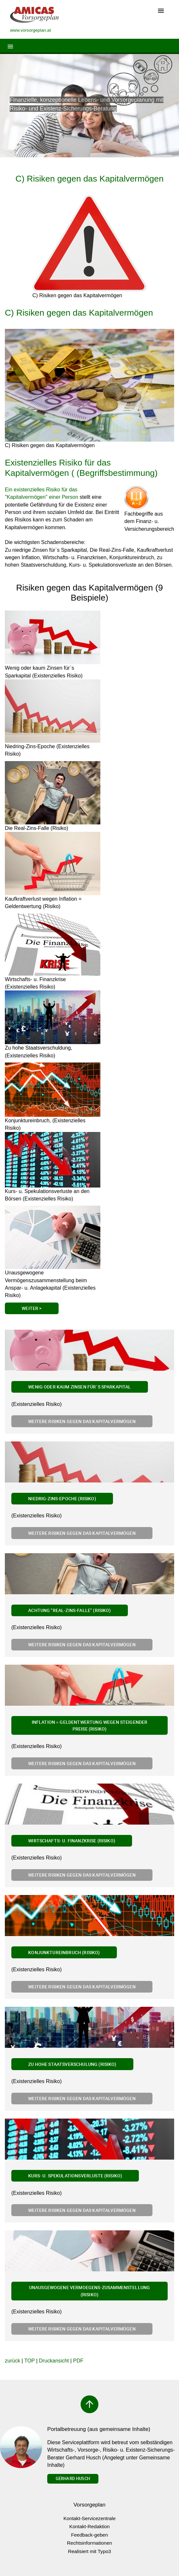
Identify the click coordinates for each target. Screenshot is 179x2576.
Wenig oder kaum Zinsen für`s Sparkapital (79, 1387)
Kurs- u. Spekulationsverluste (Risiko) (75, 2176)
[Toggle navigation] (161, 11)
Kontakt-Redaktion (89, 2526)
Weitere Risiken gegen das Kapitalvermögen (82, 1421)
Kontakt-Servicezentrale (89, 2518)
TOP (29, 2360)
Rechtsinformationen (89, 2543)
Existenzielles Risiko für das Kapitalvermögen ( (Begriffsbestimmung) (81, 468)
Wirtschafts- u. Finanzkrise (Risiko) (71, 1841)
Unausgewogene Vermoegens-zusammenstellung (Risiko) (89, 2291)
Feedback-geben (89, 2535)
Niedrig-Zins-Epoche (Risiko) (62, 1498)
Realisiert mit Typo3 (89, 2551)
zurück (12, 2360)
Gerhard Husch (73, 2478)
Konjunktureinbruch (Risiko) (64, 1952)
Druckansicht (54, 2360)
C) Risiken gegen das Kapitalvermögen (90, 178)
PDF (78, 2360)
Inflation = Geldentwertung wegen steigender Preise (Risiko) (90, 1725)
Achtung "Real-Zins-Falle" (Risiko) (69, 1610)
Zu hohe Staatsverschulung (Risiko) (72, 2064)
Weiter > (31, 1308)
